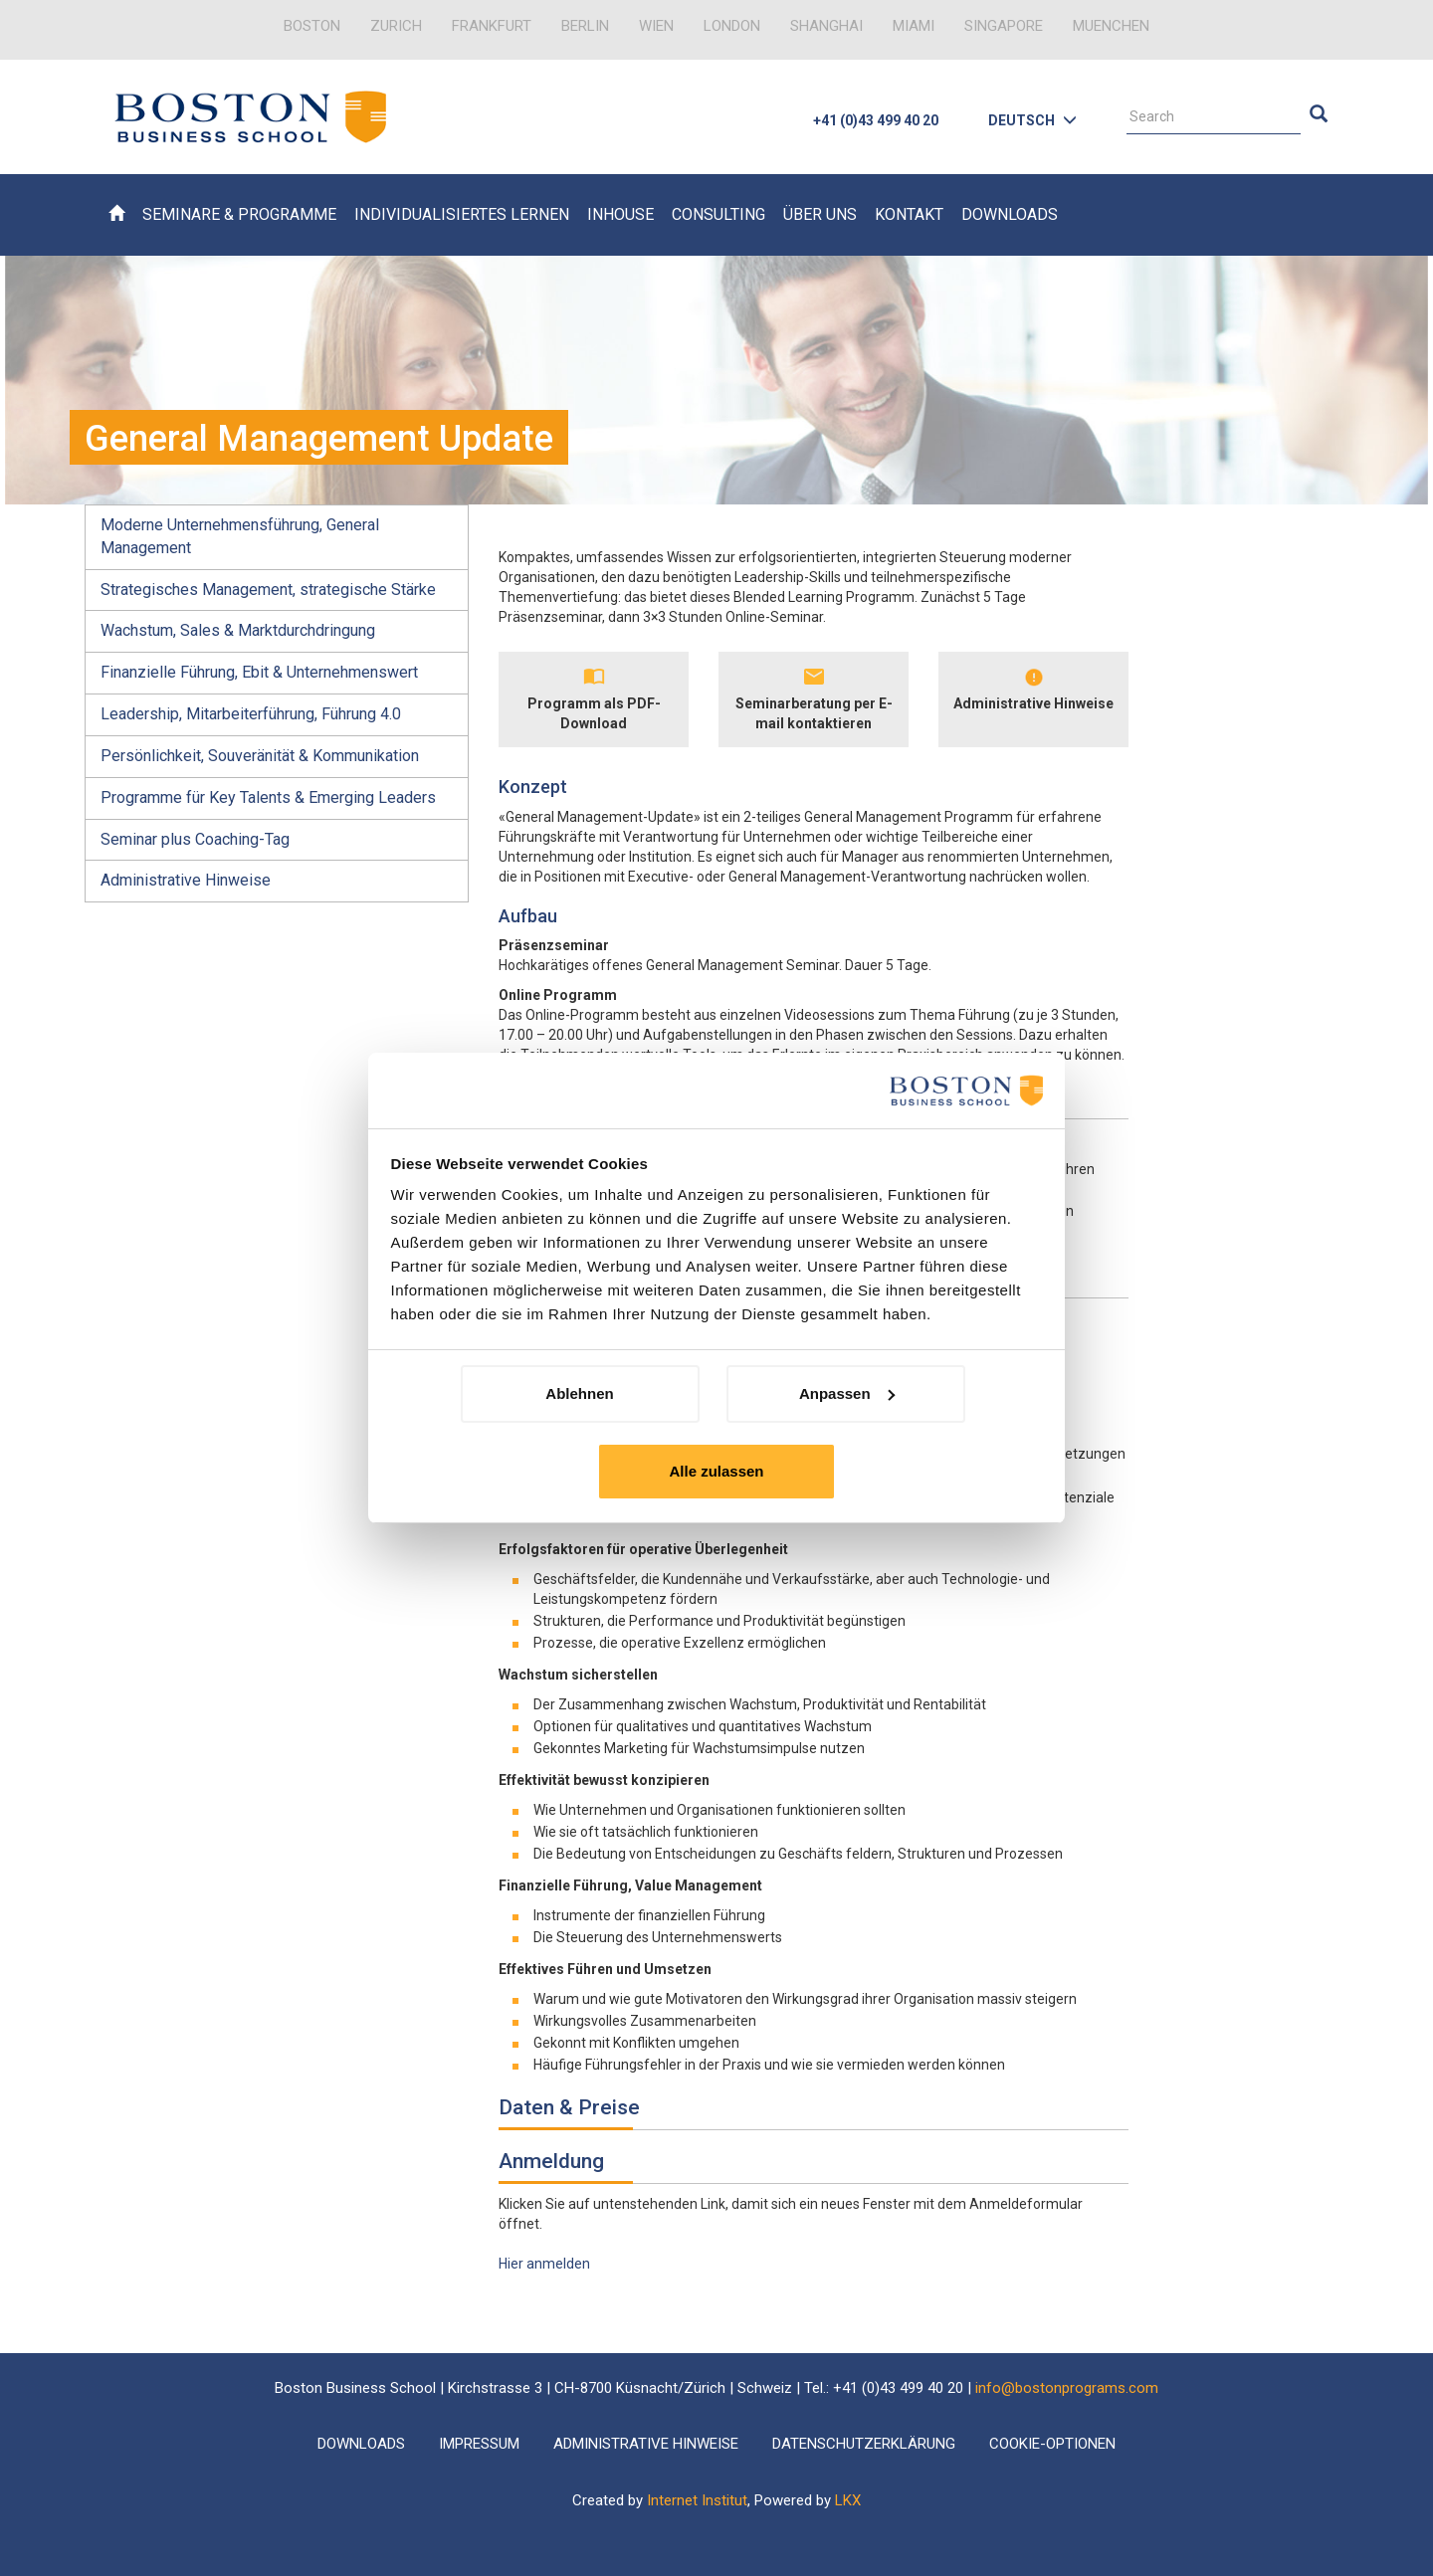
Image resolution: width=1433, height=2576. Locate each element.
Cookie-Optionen (1052, 2444)
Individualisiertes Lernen (461, 214)
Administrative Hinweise (186, 880)
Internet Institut (697, 2500)
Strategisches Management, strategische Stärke (268, 589)
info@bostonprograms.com (1066, 2388)
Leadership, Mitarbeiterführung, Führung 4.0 (251, 713)
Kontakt (909, 214)
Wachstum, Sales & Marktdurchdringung (238, 630)
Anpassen (847, 1393)
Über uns (820, 214)
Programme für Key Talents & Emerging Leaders (268, 797)
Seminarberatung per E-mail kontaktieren (814, 713)
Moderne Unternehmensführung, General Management (240, 536)
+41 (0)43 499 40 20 (875, 120)
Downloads (1009, 214)
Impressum (479, 2444)
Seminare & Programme (239, 214)
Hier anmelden (544, 2264)
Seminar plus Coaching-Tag (195, 839)
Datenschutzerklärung (863, 2444)
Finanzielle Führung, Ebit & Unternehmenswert (259, 672)
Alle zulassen (716, 1471)
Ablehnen (579, 1393)
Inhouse (620, 214)
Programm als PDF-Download (594, 713)
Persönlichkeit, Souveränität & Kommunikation (260, 755)
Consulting (718, 214)
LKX (848, 2500)
